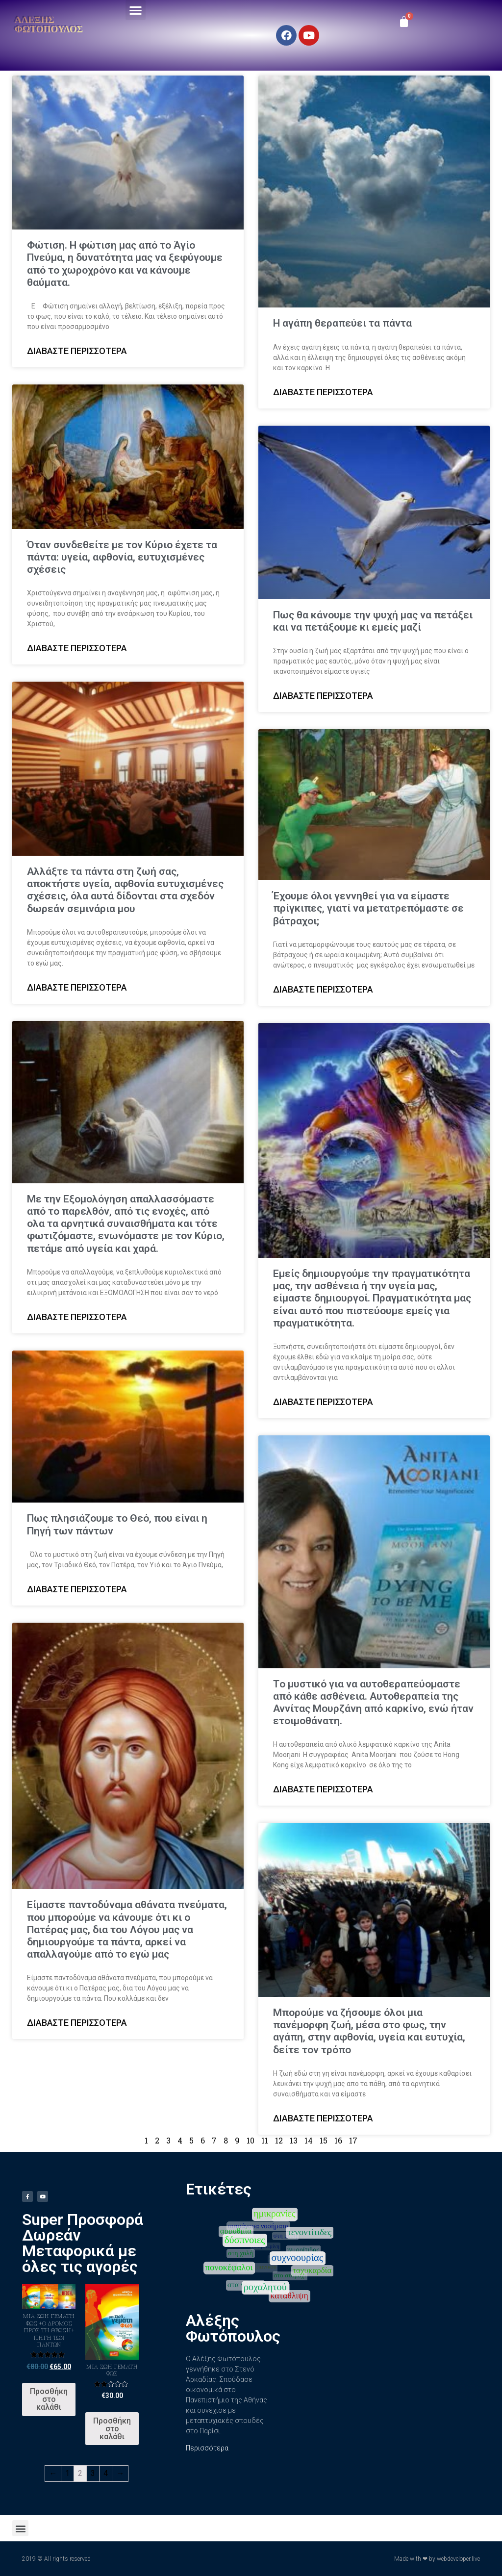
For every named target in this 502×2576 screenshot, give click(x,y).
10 (250, 2140)
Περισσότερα (207, 2448)
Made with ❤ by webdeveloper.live (437, 2558)
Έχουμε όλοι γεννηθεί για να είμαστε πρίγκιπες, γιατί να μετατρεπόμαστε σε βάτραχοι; (368, 908)
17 (353, 2140)
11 (264, 2140)
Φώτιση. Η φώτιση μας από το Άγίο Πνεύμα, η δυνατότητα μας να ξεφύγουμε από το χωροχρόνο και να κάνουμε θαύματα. (125, 263)
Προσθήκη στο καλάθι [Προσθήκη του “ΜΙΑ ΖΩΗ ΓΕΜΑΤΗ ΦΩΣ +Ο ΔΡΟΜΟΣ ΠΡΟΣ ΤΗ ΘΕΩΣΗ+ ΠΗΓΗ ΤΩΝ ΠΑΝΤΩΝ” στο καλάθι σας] (49, 2399)
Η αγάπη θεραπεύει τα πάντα (342, 323)
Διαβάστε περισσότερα (77, 351)
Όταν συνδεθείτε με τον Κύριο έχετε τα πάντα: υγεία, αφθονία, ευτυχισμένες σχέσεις (122, 557)
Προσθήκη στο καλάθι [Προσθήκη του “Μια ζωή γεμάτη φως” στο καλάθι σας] (112, 2428)
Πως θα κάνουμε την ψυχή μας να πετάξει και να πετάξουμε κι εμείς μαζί (373, 621)
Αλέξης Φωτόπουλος (49, 24)
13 (294, 2140)
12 (279, 2140)
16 (338, 2140)
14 (308, 2140)
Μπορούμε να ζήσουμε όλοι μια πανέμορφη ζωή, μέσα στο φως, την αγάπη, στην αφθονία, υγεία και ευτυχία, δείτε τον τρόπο (369, 2031)
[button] (136, 10)
